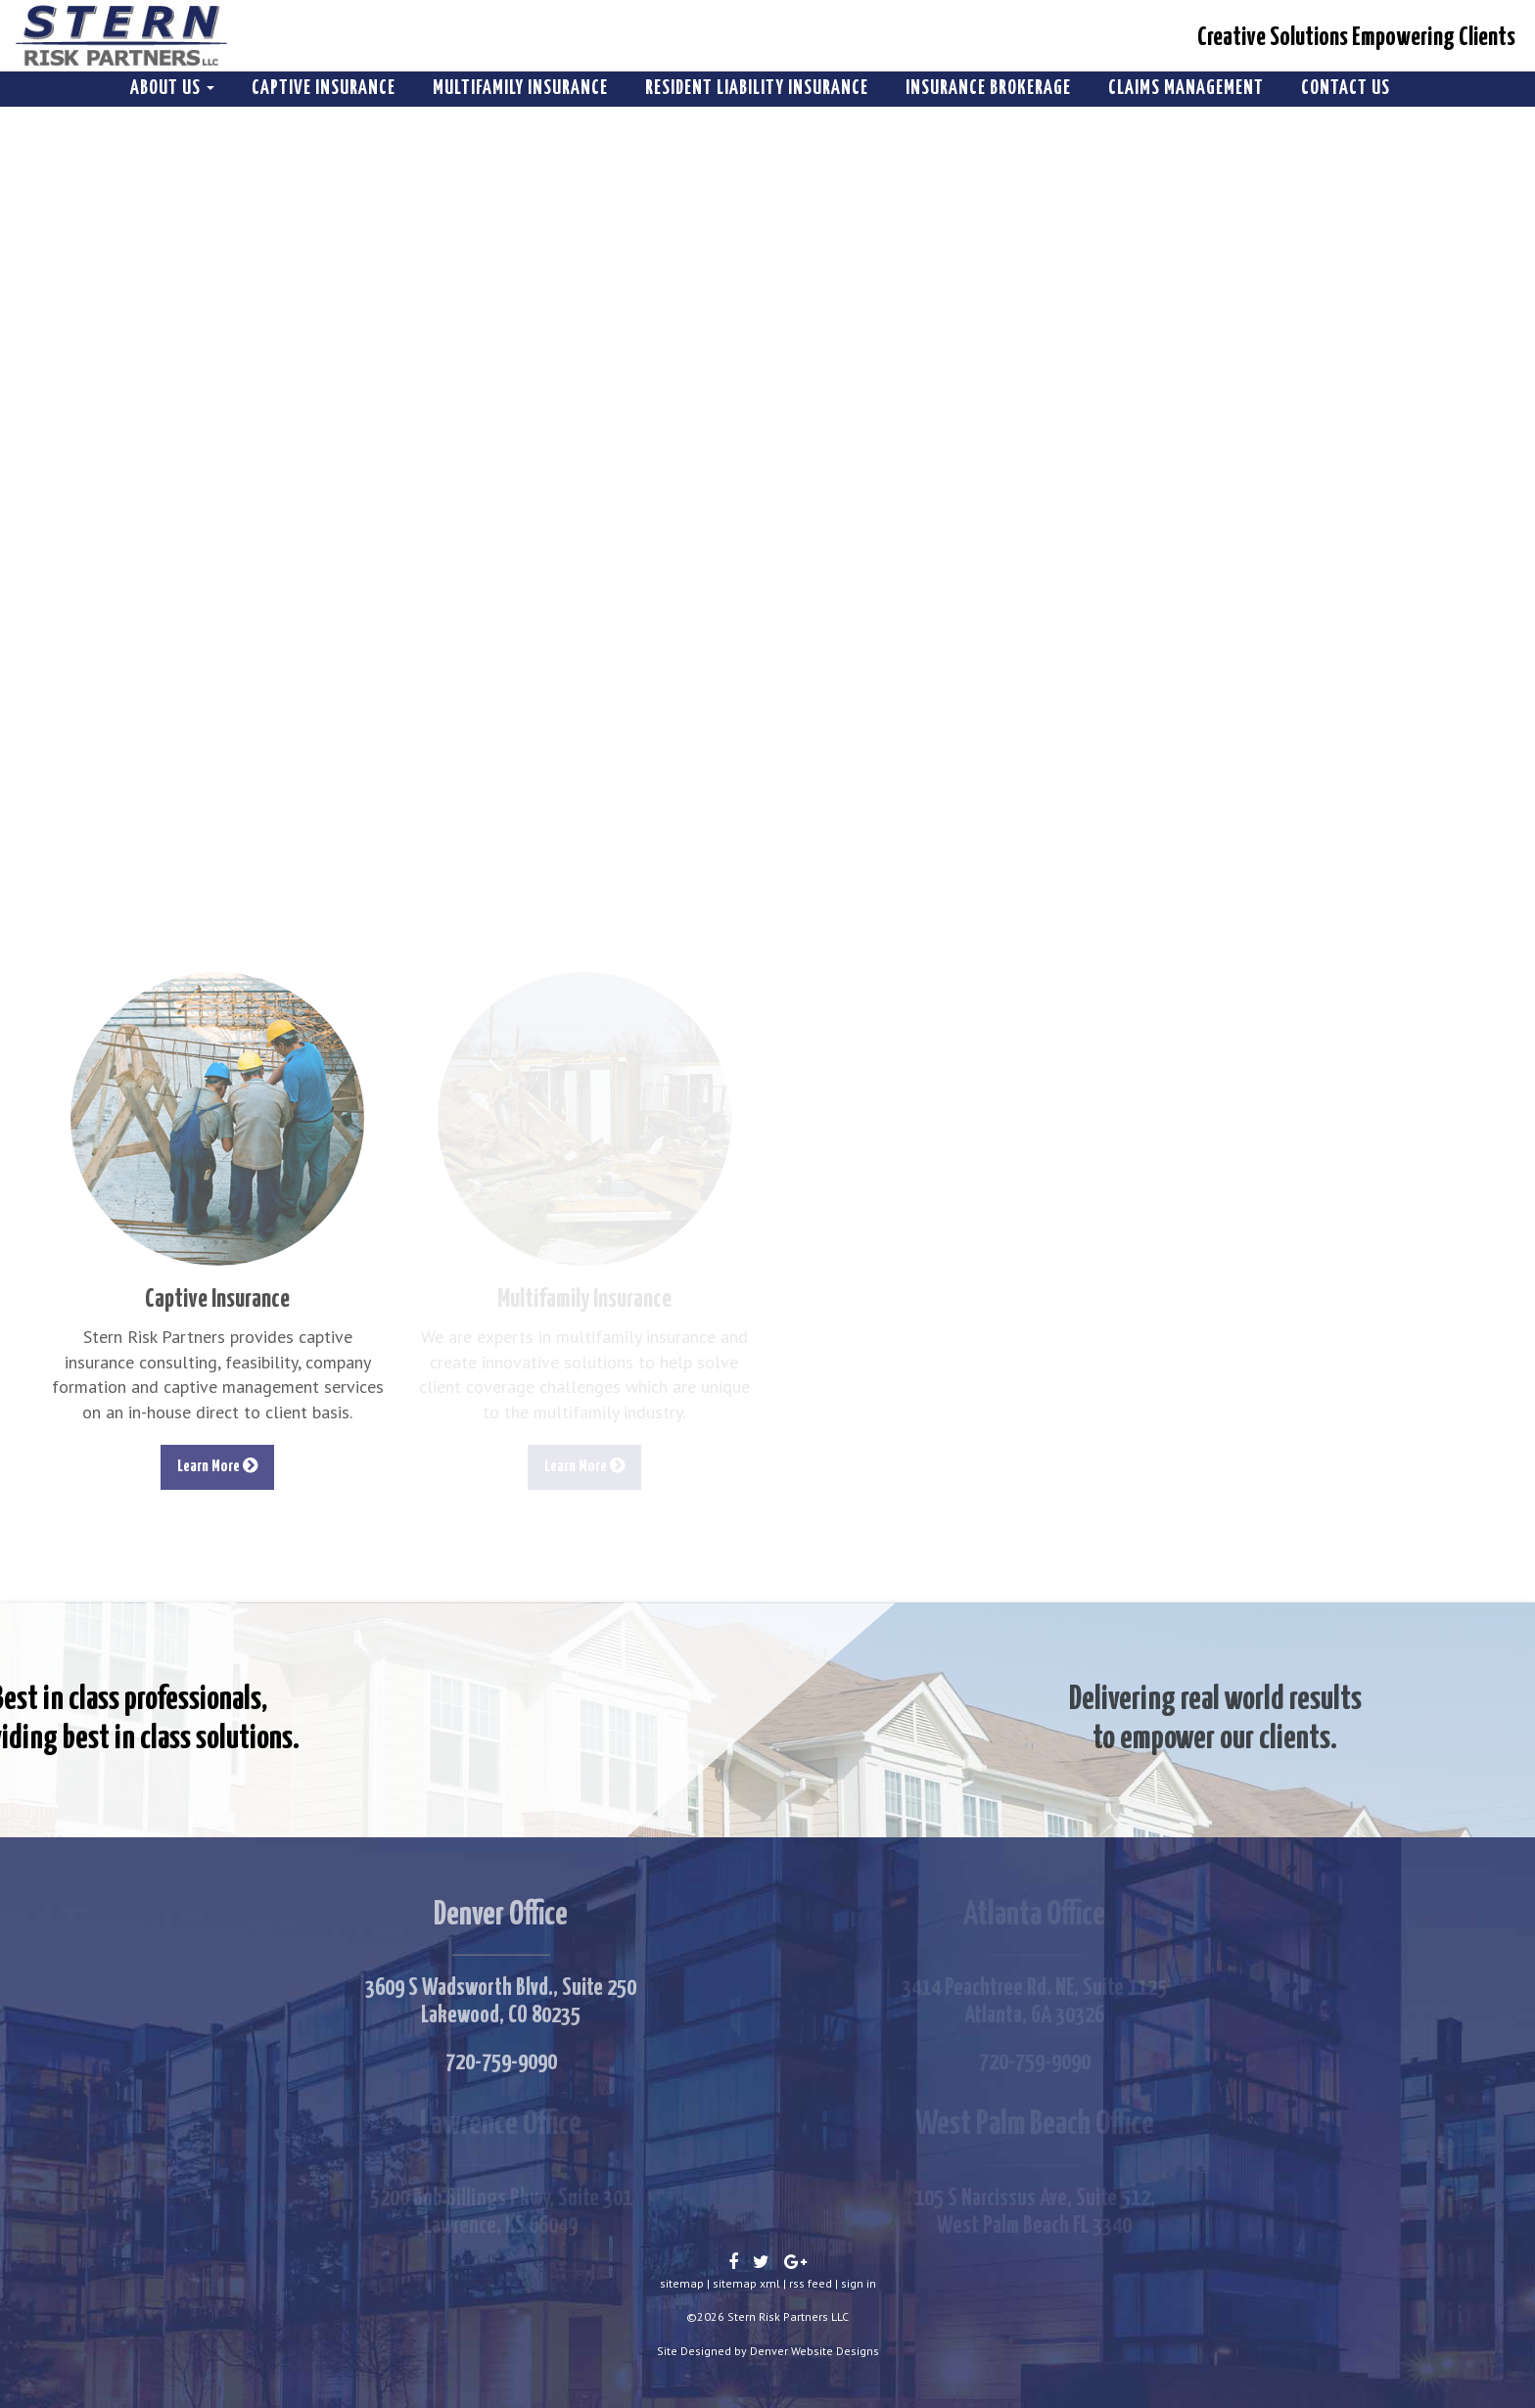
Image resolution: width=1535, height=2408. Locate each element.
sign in (858, 2283)
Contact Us (1345, 88)
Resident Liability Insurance (756, 88)
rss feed (810, 2283)
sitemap (682, 2283)
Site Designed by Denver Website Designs (768, 2350)
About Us (172, 88)
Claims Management (1186, 88)
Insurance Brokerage (988, 88)
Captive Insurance (323, 88)
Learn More (217, 1466)
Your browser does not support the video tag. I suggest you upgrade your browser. (767, 490)
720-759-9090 (501, 2062)
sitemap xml (746, 2283)
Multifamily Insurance (520, 88)
